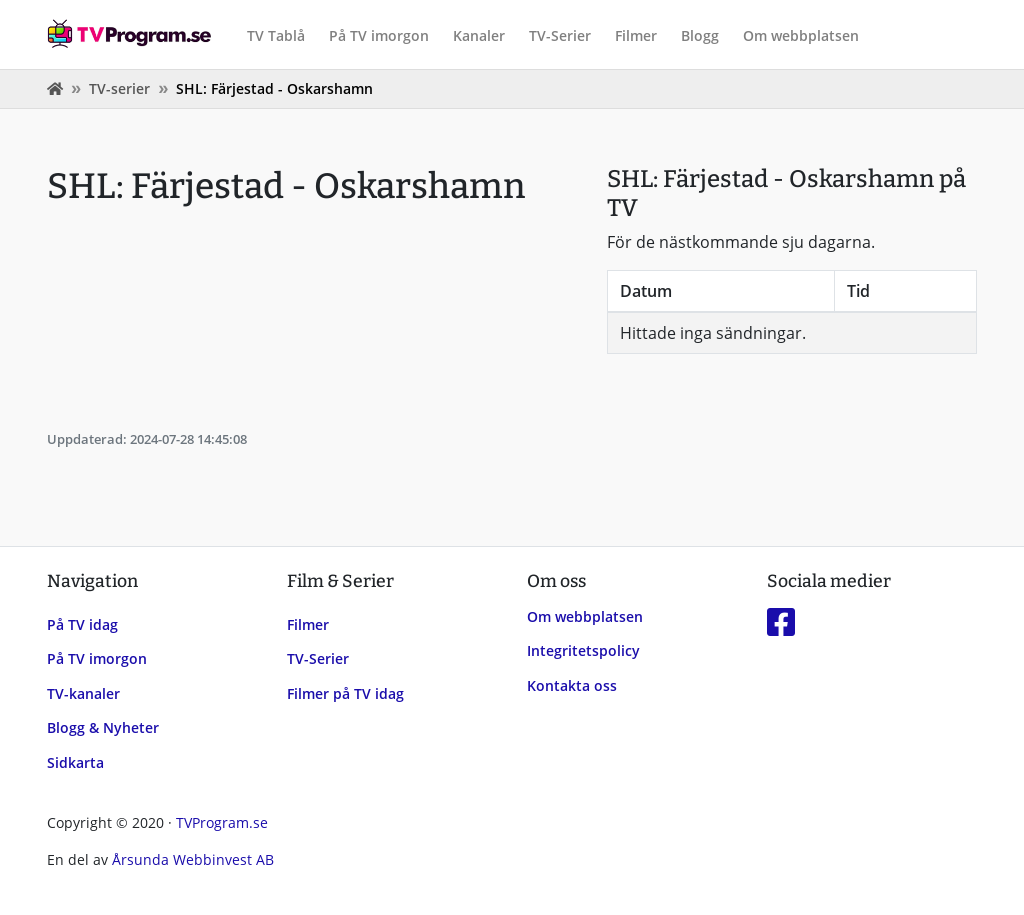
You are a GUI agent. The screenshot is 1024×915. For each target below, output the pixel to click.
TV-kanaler (83, 693)
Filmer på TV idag (345, 693)
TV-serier (119, 88)
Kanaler (479, 35)
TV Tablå (276, 35)
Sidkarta (75, 762)
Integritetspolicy (583, 650)
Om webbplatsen (801, 35)
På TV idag (82, 624)
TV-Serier (560, 35)
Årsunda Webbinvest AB (193, 859)
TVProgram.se (222, 822)
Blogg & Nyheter (103, 727)
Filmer (636, 35)
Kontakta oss (572, 685)
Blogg (700, 35)
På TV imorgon (379, 35)
